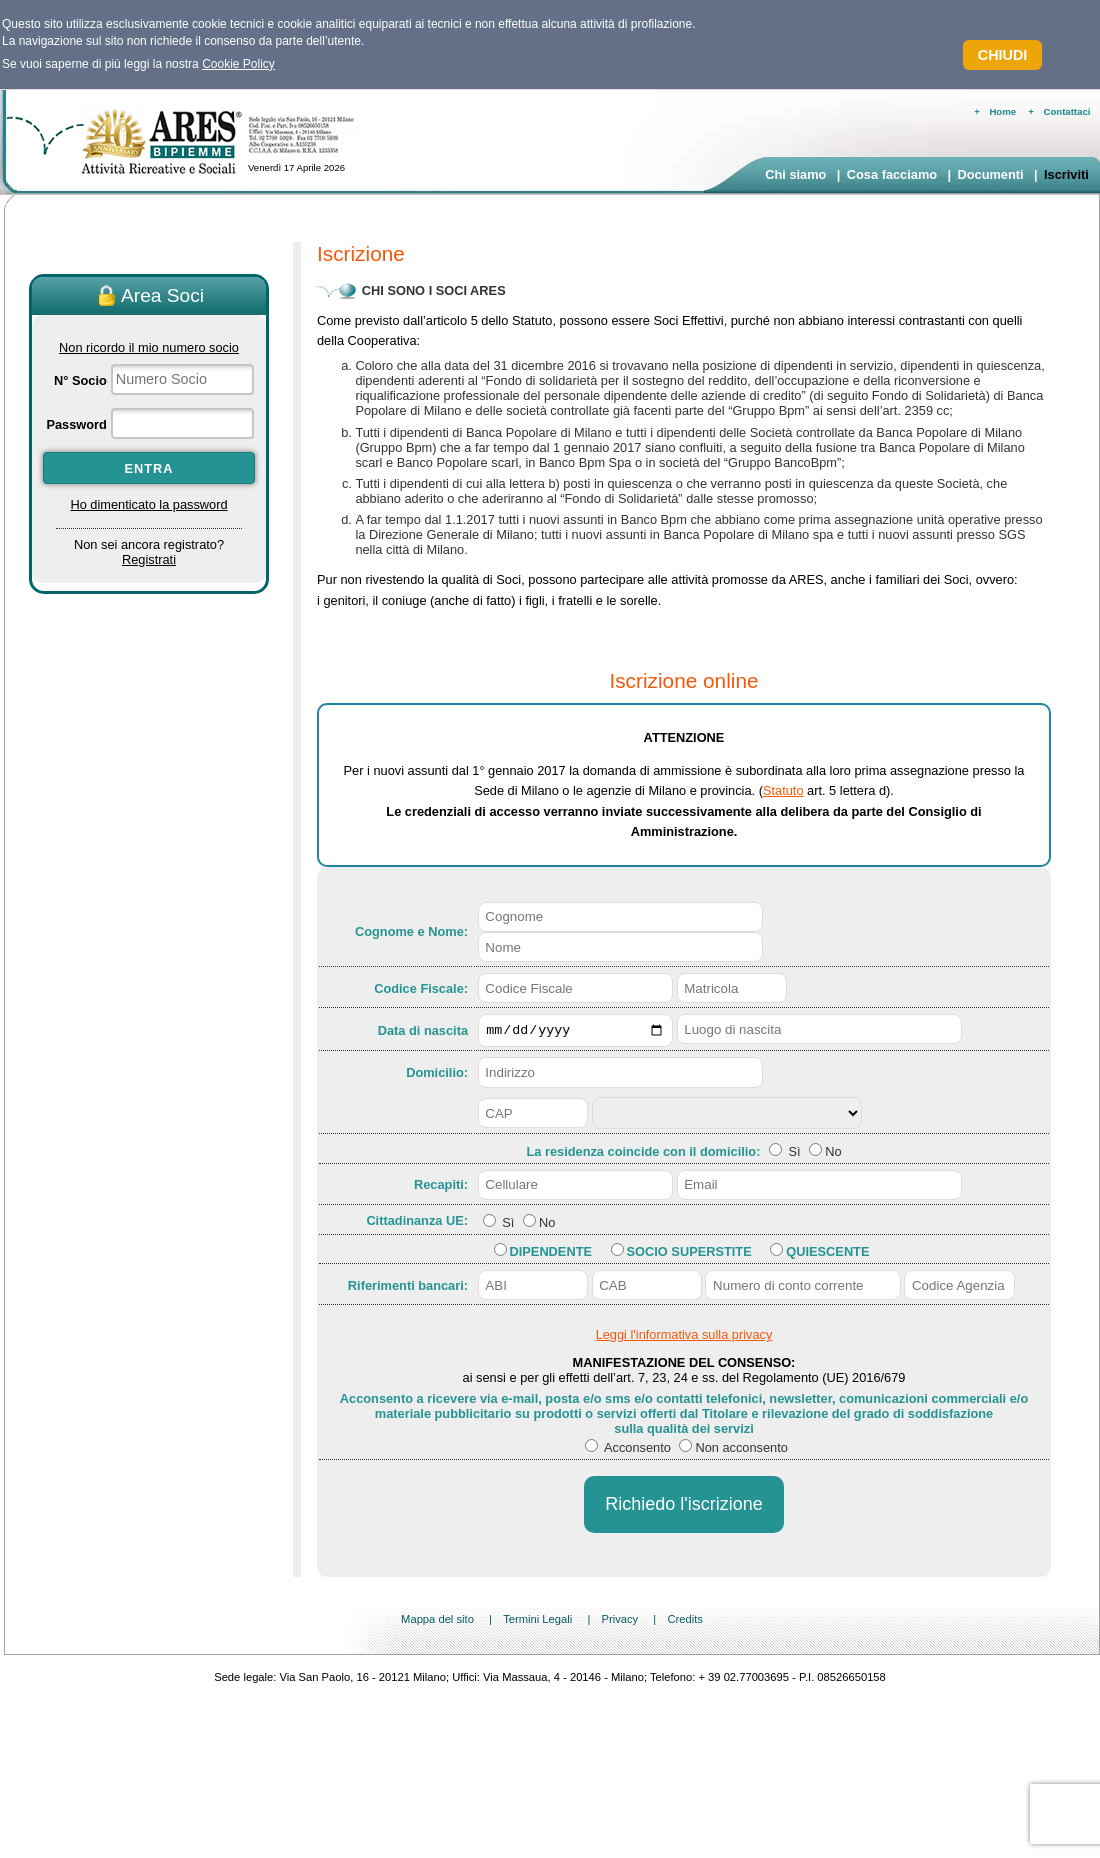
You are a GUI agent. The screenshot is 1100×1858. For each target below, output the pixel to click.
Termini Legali (537, 1622)
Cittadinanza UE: (417, 1222)
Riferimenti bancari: (408, 1287)
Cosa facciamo (892, 174)
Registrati (149, 559)
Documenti (990, 174)
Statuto (783, 790)
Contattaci (1067, 111)
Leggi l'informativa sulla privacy (684, 1337)
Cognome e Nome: (411, 931)
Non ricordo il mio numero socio (149, 347)
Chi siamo (795, 174)
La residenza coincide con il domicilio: (645, 1154)
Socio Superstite (689, 1254)
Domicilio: (437, 1075)
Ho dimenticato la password (148, 504)
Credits (684, 1622)
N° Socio (80, 380)
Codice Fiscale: (421, 988)
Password (76, 424)
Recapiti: (441, 1187)
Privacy (619, 1622)
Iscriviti (1066, 174)
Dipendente (551, 1254)
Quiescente (827, 1254)
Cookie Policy (238, 64)
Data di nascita (423, 1031)
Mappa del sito (437, 1622)
